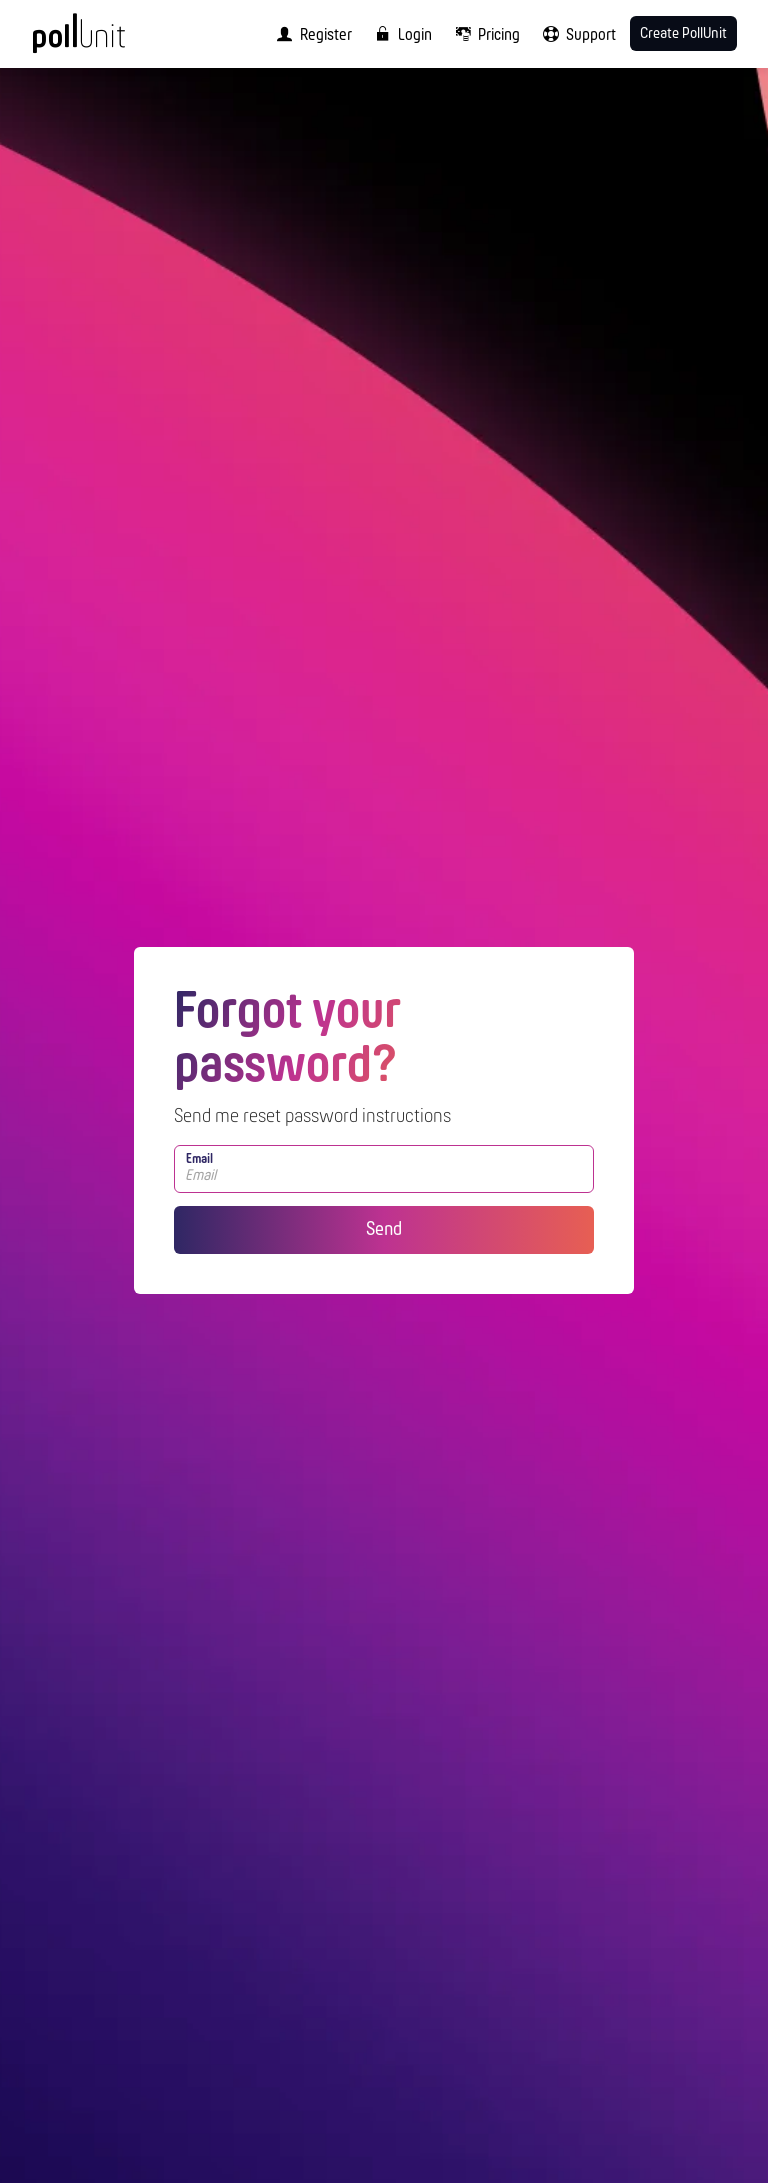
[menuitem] (310, 34)
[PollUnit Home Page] (106, 40)
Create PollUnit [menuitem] (683, 34)
